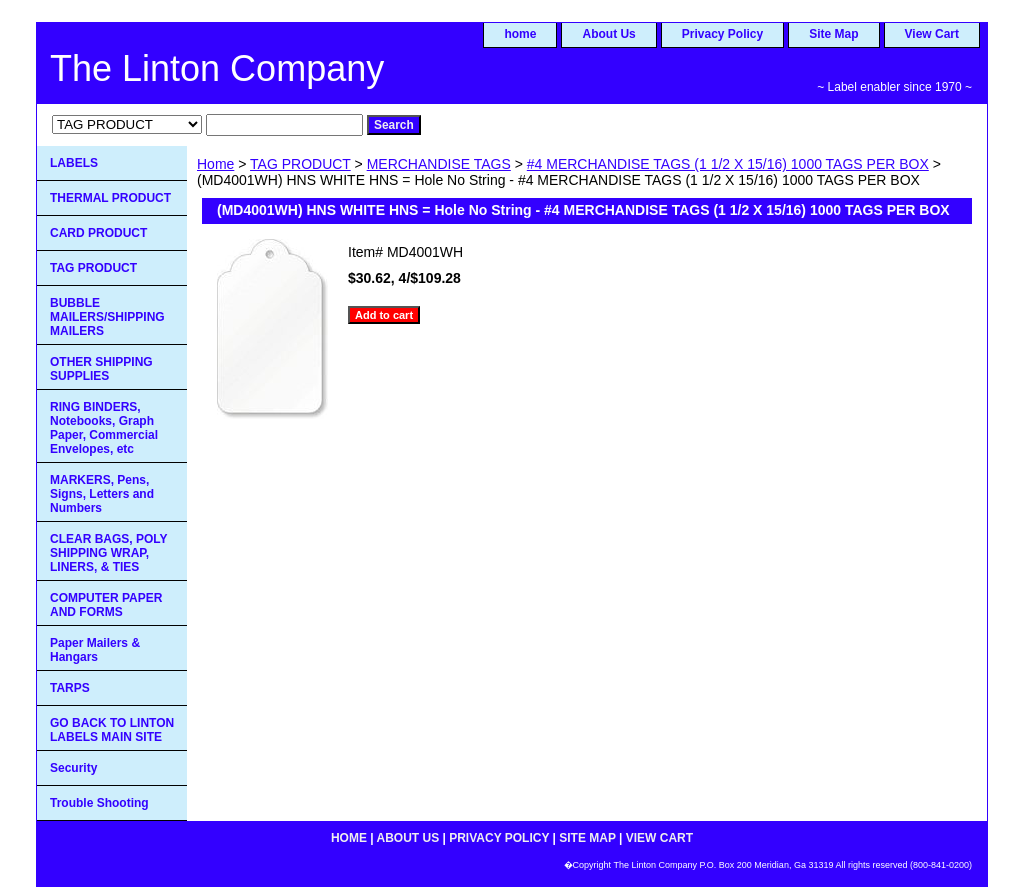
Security (73, 768)
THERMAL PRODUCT (110, 198)
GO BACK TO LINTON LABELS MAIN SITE (112, 730)
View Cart (932, 34)
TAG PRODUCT (300, 164)
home (520, 34)
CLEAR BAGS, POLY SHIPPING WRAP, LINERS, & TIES (109, 553)
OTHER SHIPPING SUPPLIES (101, 369)
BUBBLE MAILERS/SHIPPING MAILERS (107, 317)
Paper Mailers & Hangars (95, 650)
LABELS (74, 163)
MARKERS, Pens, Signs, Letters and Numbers (102, 494)
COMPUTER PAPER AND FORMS (106, 605)
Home (215, 164)
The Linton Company (217, 68)
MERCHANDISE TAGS (439, 164)
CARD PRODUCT (98, 233)
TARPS (70, 688)
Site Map (833, 34)
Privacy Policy (722, 34)
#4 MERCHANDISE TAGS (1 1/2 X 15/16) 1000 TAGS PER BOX (728, 164)
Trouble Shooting (99, 803)
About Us (608, 34)
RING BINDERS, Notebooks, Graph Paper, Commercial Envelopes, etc (104, 428)
